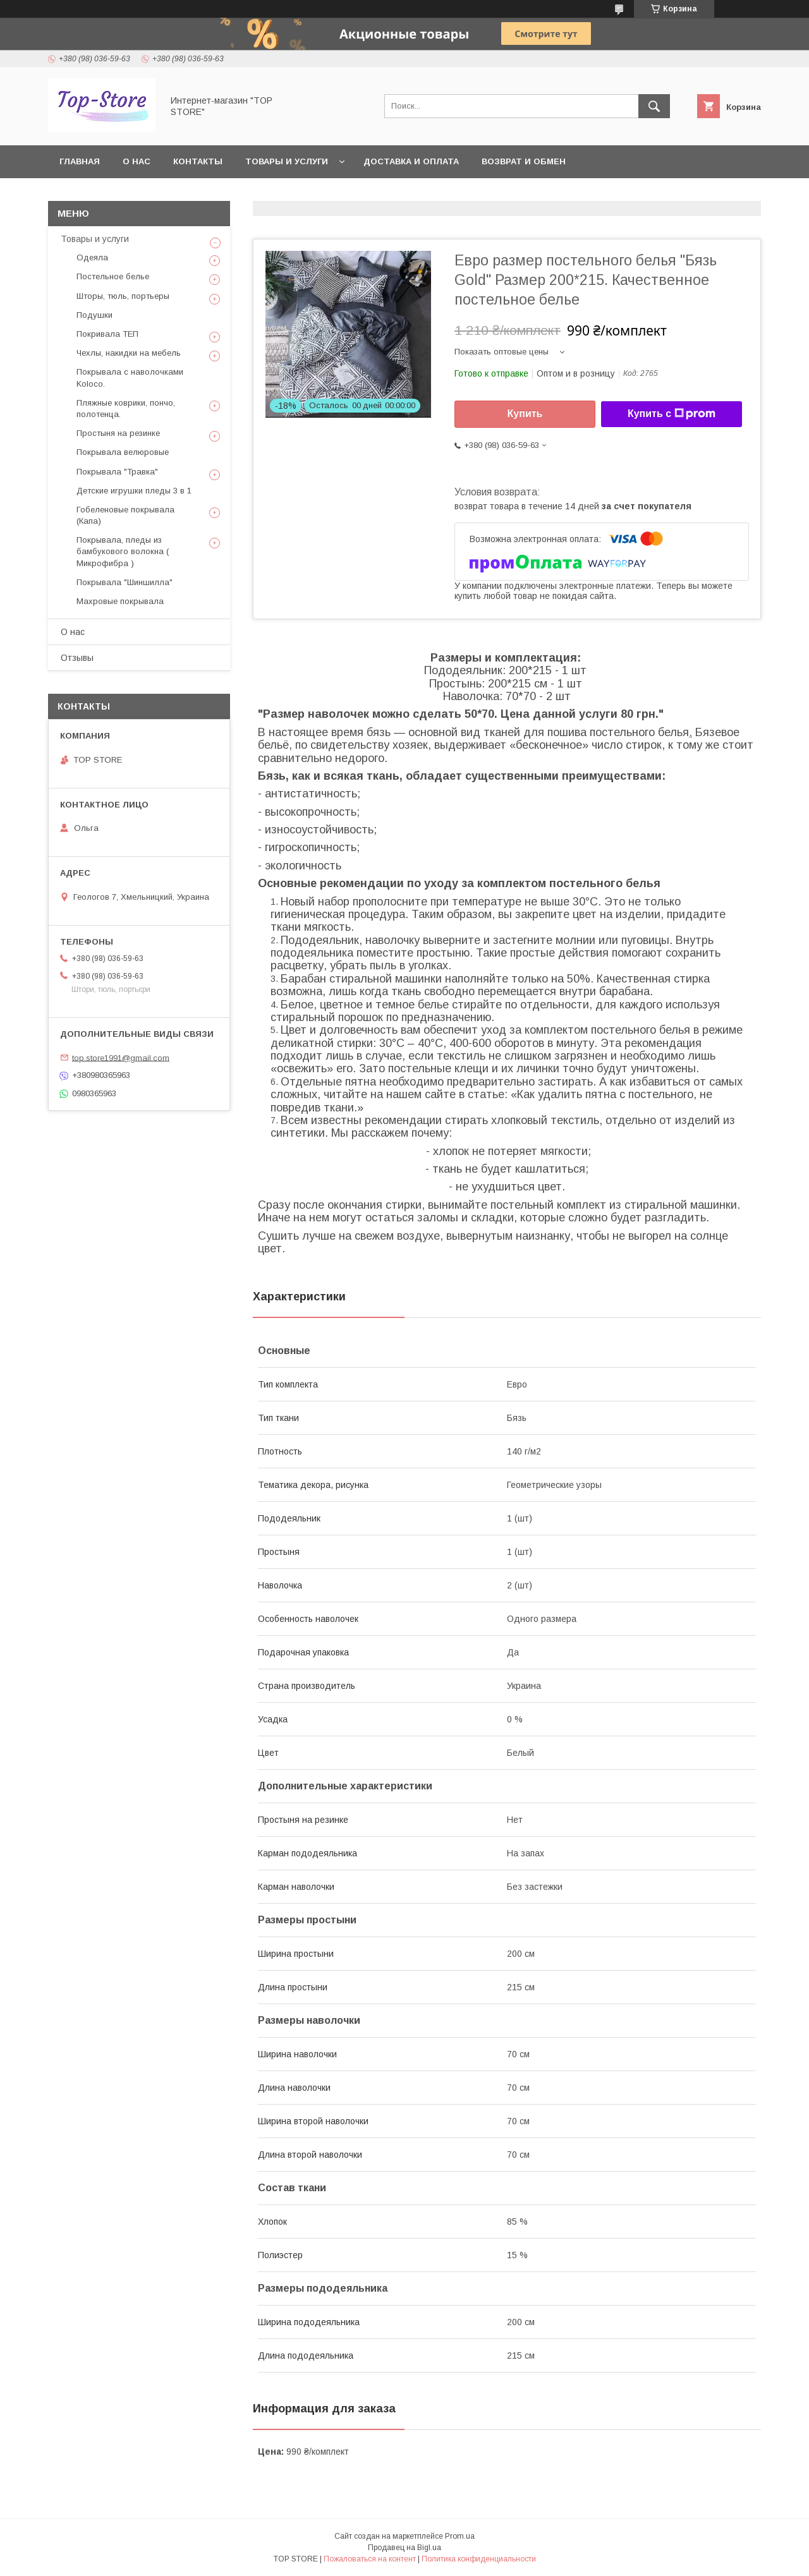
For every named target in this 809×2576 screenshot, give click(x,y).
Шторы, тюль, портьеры (122, 296)
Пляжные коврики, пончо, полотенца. (125, 408)
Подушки (94, 315)
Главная (79, 161)
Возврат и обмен (524, 161)
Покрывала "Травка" (117, 471)
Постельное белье (112, 276)
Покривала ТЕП (107, 334)
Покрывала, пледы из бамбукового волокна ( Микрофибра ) (122, 551)
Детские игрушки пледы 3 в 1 (134, 490)
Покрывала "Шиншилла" (124, 582)
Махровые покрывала (120, 601)
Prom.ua (460, 2536)
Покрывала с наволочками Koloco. (129, 377)
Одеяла (92, 257)
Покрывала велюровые (122, 452)
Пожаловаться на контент (370, 2559)
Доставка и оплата (411, 161)
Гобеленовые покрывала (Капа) (125, 515)
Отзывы (77, 658)
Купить (525, 413)
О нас (136, 161)
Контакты (197, 161)
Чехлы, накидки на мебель (128, 353)
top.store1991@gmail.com (120, 1057)
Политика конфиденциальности (479, 2559)
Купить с (671, 414)
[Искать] (654, 106)
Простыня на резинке (118, 433)
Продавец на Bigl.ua (404, 2547)
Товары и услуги (286, 161)
